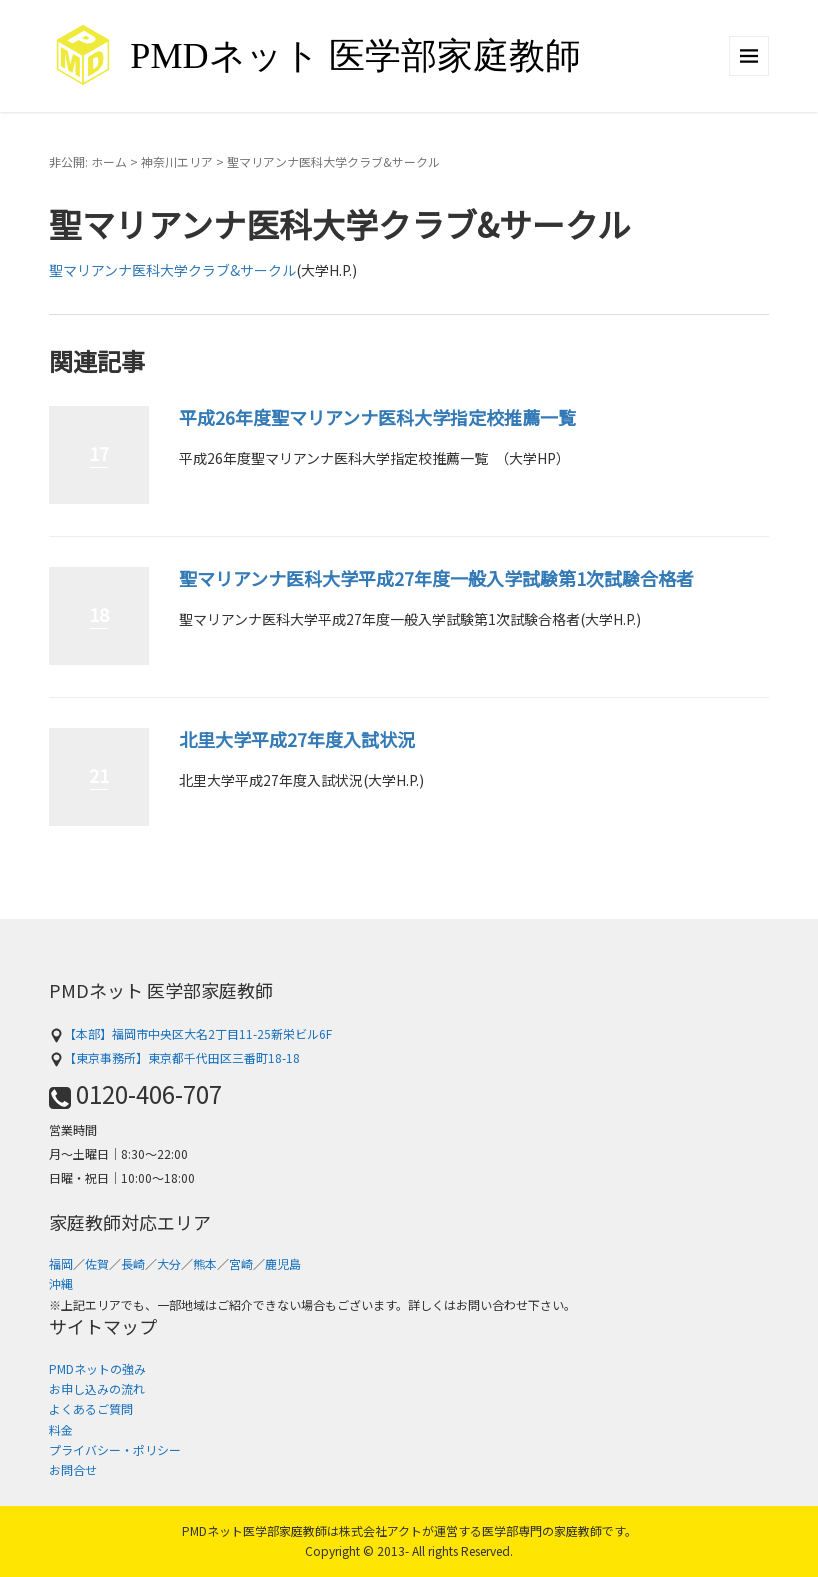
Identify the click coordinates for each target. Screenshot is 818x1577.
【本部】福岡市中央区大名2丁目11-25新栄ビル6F (190, 1033)
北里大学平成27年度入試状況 (297, 739)
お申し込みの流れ (97, 1388)
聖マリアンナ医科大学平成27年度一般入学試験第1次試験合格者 (436, 578)
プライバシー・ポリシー (115, 1449)
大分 (169, 1263)
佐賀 (97, 1263)
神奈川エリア (177, 161)
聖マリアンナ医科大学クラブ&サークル (172, 270)
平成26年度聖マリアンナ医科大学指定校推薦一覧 (377, 417)
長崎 (133, 1263)
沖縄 (61, 1283)
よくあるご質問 (91, 1408)
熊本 (205, 1263)
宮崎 (241, 1263)
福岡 (61, 1263)
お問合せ (73, 1469)
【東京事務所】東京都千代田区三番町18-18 (174, 1057)
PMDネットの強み (97, 1368)
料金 (61, 1429)
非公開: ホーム (88, 161)
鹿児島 (283, 1263)
